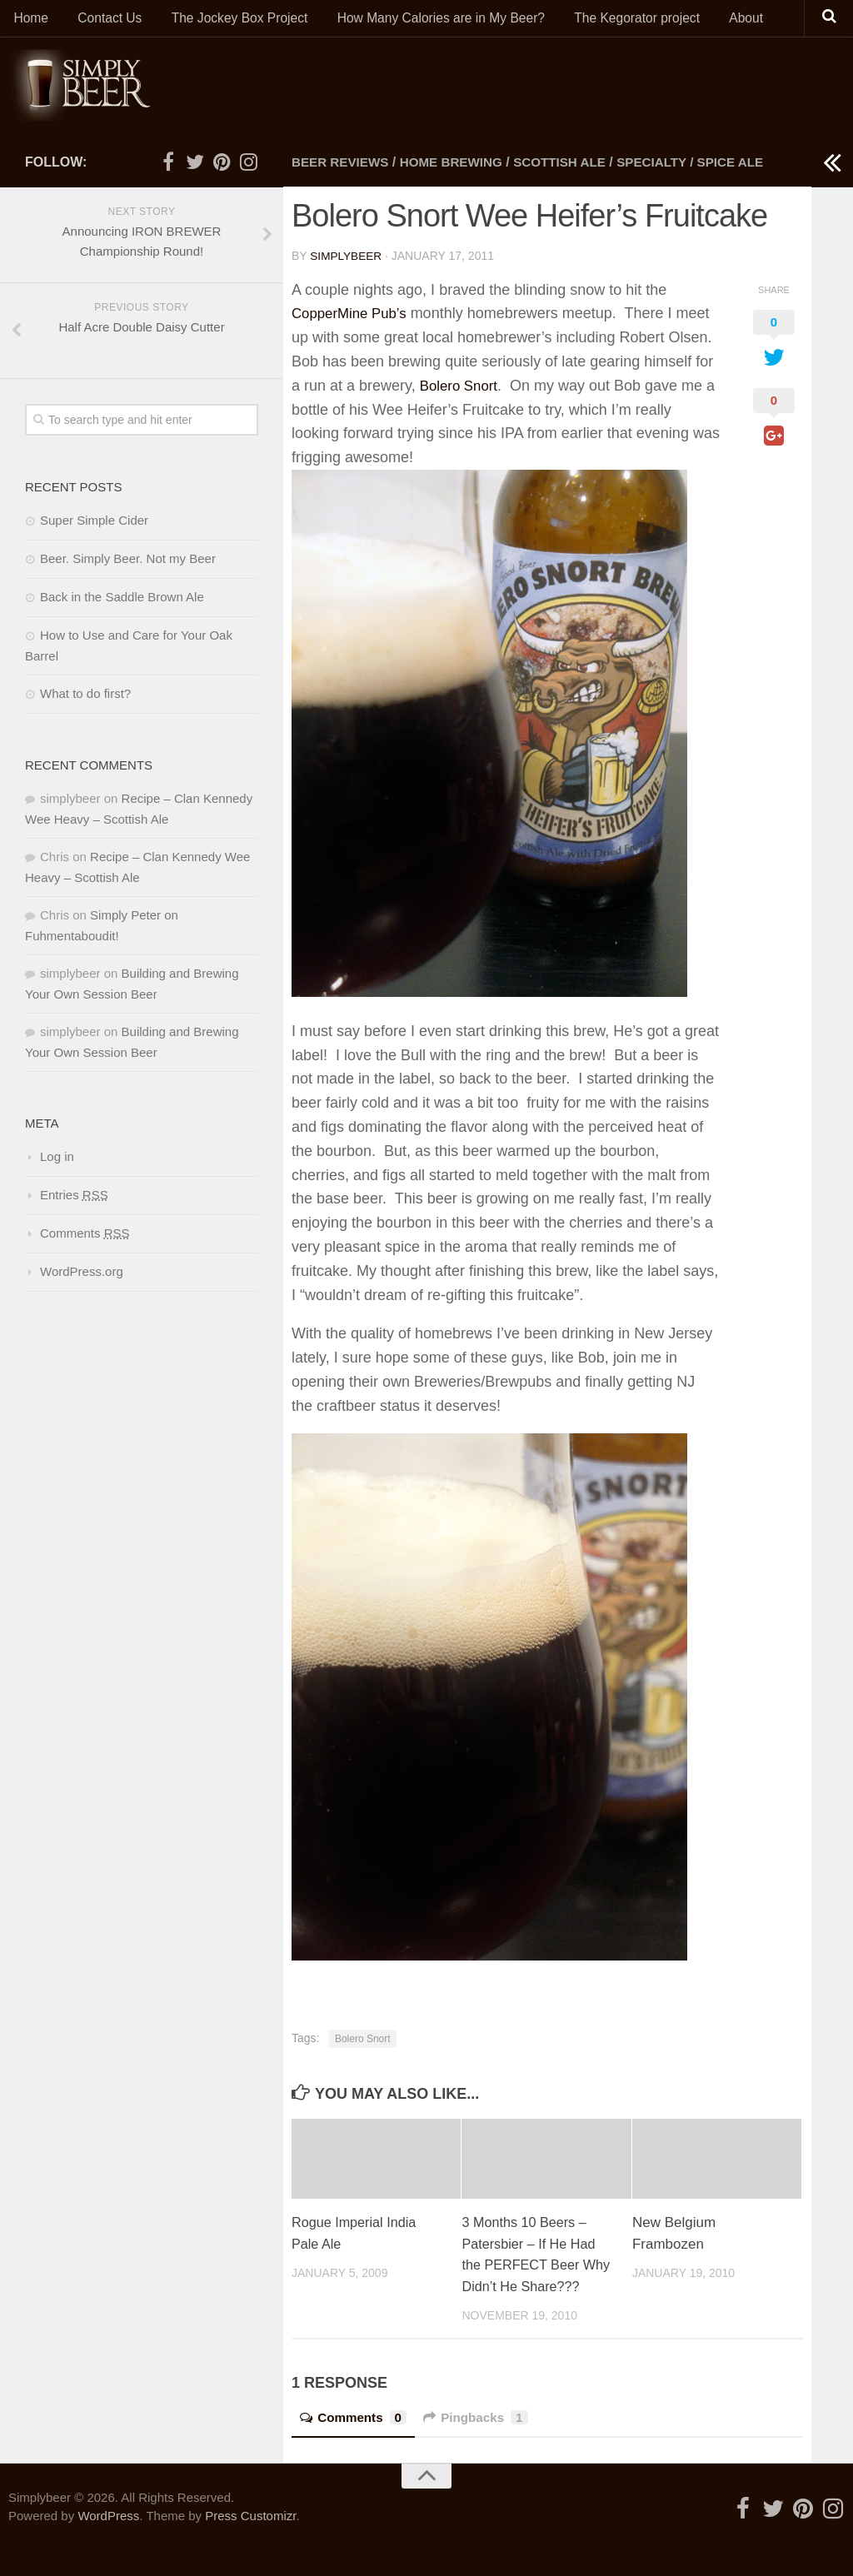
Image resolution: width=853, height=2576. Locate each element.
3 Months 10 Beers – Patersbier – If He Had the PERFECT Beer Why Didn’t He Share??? (531, 2269)
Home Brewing (459, 167)
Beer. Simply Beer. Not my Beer (128, 563)
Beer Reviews (343, 167)
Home (29, 20)
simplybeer (346, 260)
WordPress (108, 2541)
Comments (356, 2442)
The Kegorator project (624, 20)
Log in (57, 1161)
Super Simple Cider (94, 525)
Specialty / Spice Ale (709, 167)
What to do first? (85, 698)
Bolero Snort (461, 389)
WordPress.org (81, 1276)
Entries (74, 1200)
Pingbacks (482, 2442)
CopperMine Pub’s (353, 317)
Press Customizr (250, 2541)
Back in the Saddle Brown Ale (122, 602)
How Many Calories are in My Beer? (429, 20)
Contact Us (104, 20)
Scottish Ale (572, 167)
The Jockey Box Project (230, 20)
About (729, 20)
